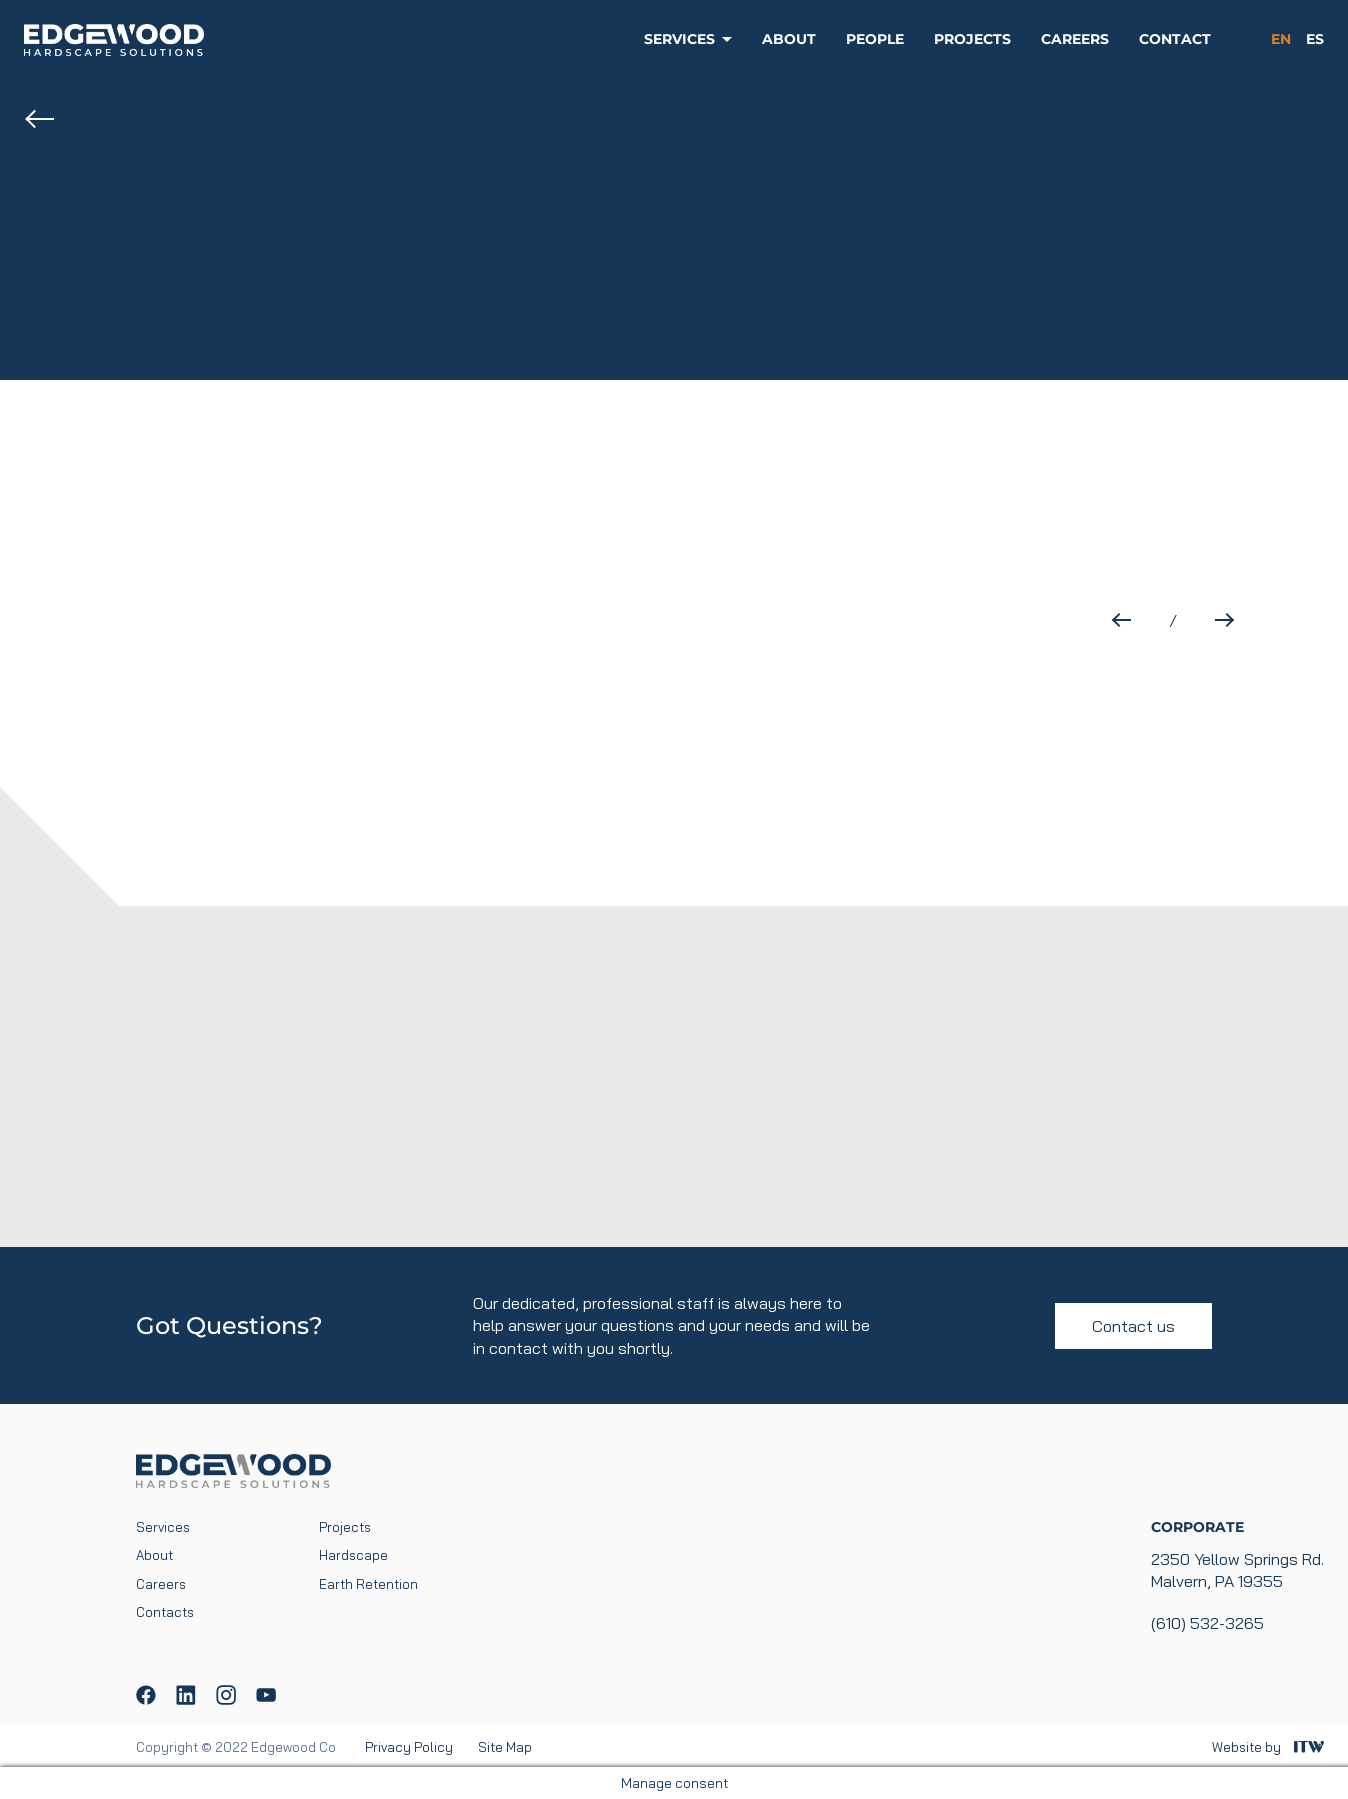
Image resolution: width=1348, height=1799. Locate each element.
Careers (1075, 39)
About (789, 39)
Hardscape (353, 1555)
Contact (1175, 39)
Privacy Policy (409, 1747)
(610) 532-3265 (1207, 1623)
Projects (972, 39)
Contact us (1133, 1326)
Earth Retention (368, 1584)
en (1281, 39)
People (875, 39)
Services (679, 39)
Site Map (505, 1747)
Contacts (165, 1612)
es (1315, 39)
